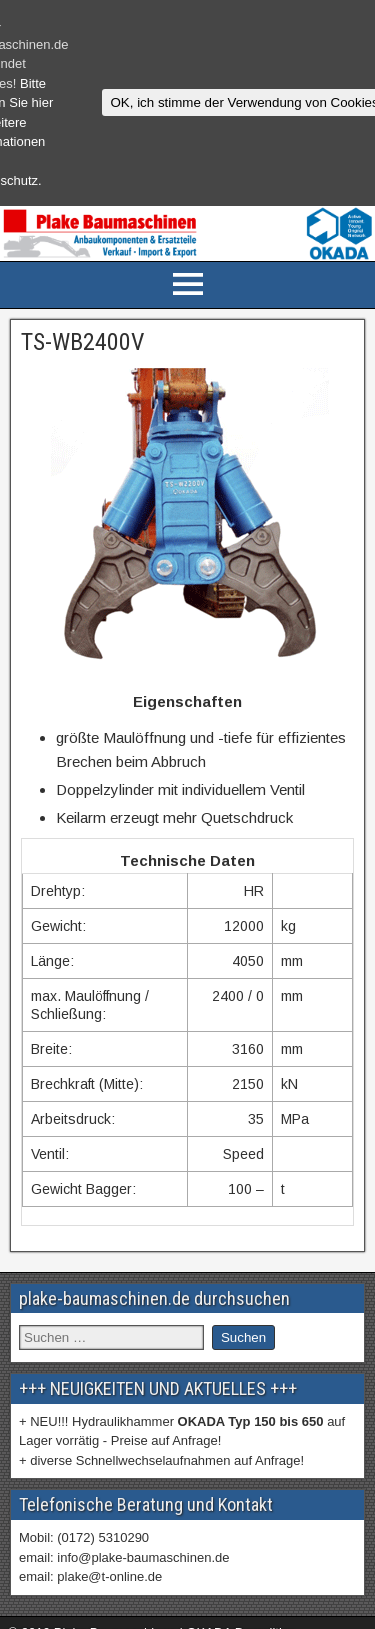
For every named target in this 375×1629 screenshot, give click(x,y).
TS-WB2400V (82, 342)
